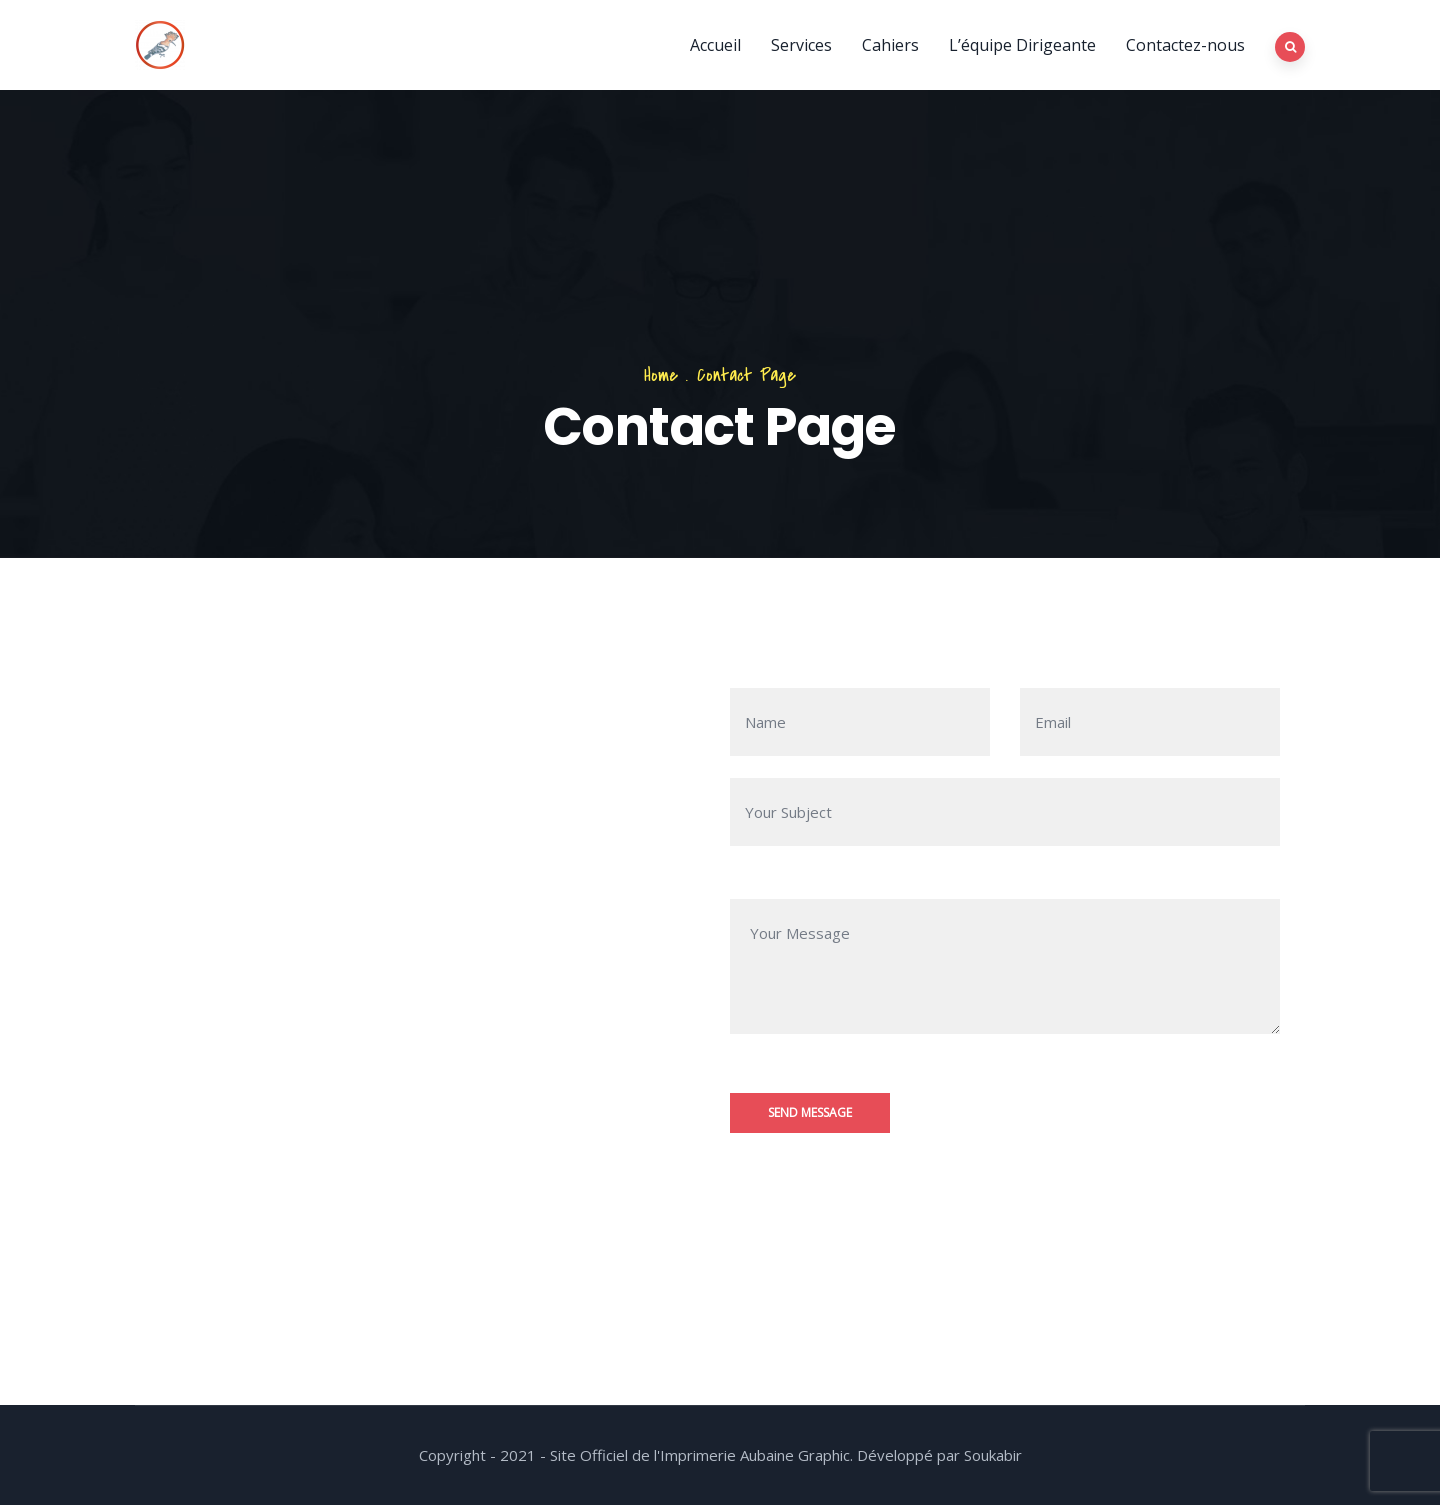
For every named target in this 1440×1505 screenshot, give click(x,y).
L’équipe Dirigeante (1022, 45)
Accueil (715, 45)
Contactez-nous (1185, 45)
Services (801, 45)
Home (661, 375)
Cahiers (890, 45)
